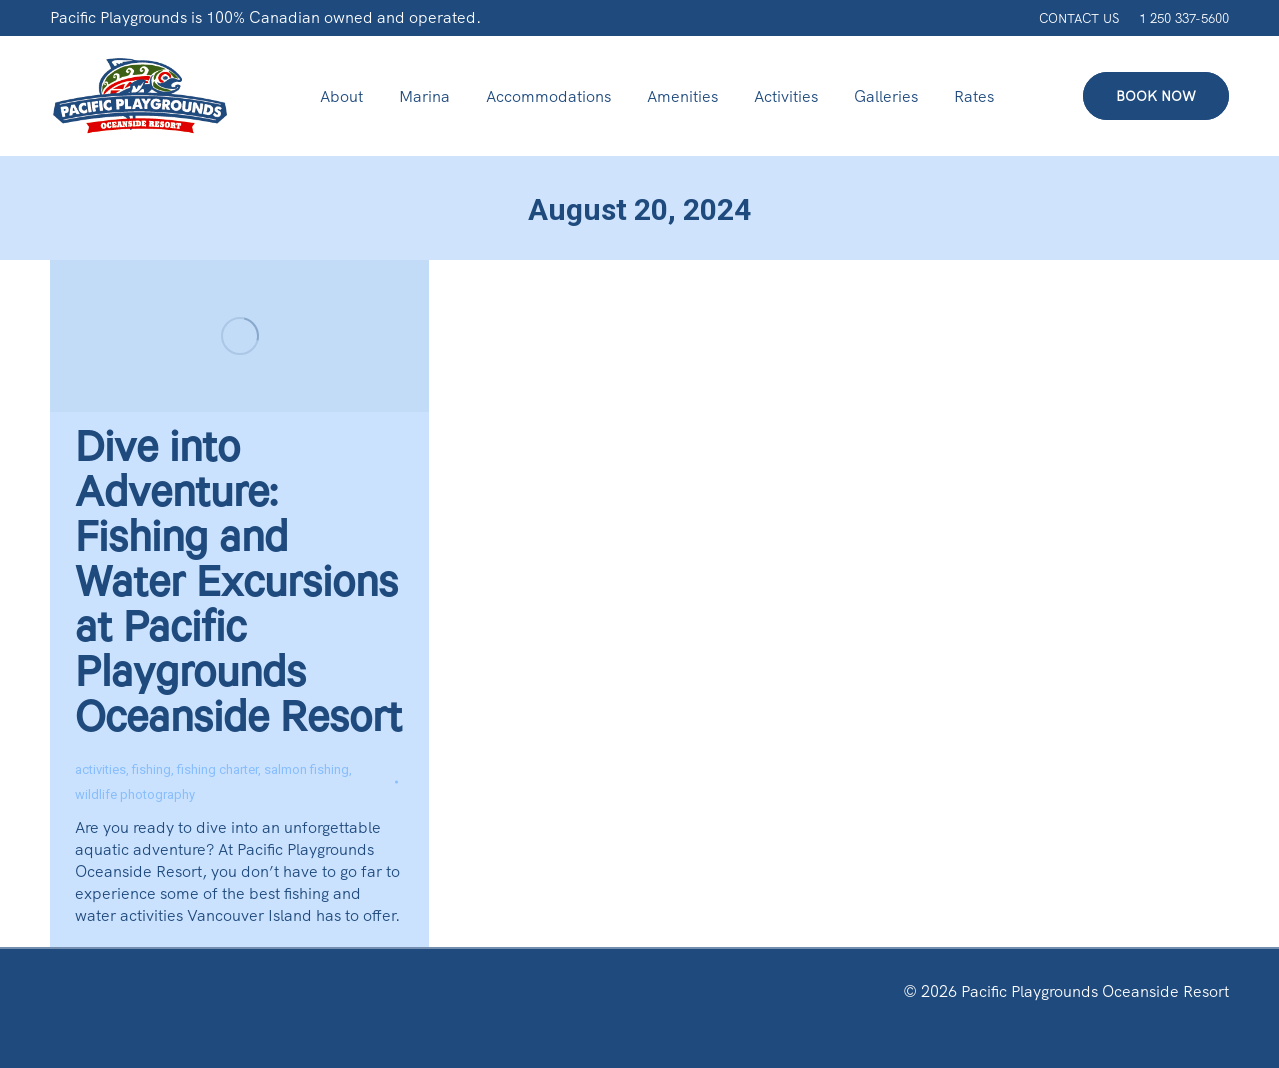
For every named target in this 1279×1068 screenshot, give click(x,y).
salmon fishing (306, 769)
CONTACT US (1079, 18)
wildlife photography (135, 794)
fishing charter (217, 769)
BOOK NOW (1156, 96)
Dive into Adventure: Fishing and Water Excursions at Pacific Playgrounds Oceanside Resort (238, 589)
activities (100, 769)
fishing (151, 769)
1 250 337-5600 (1184, 18)
